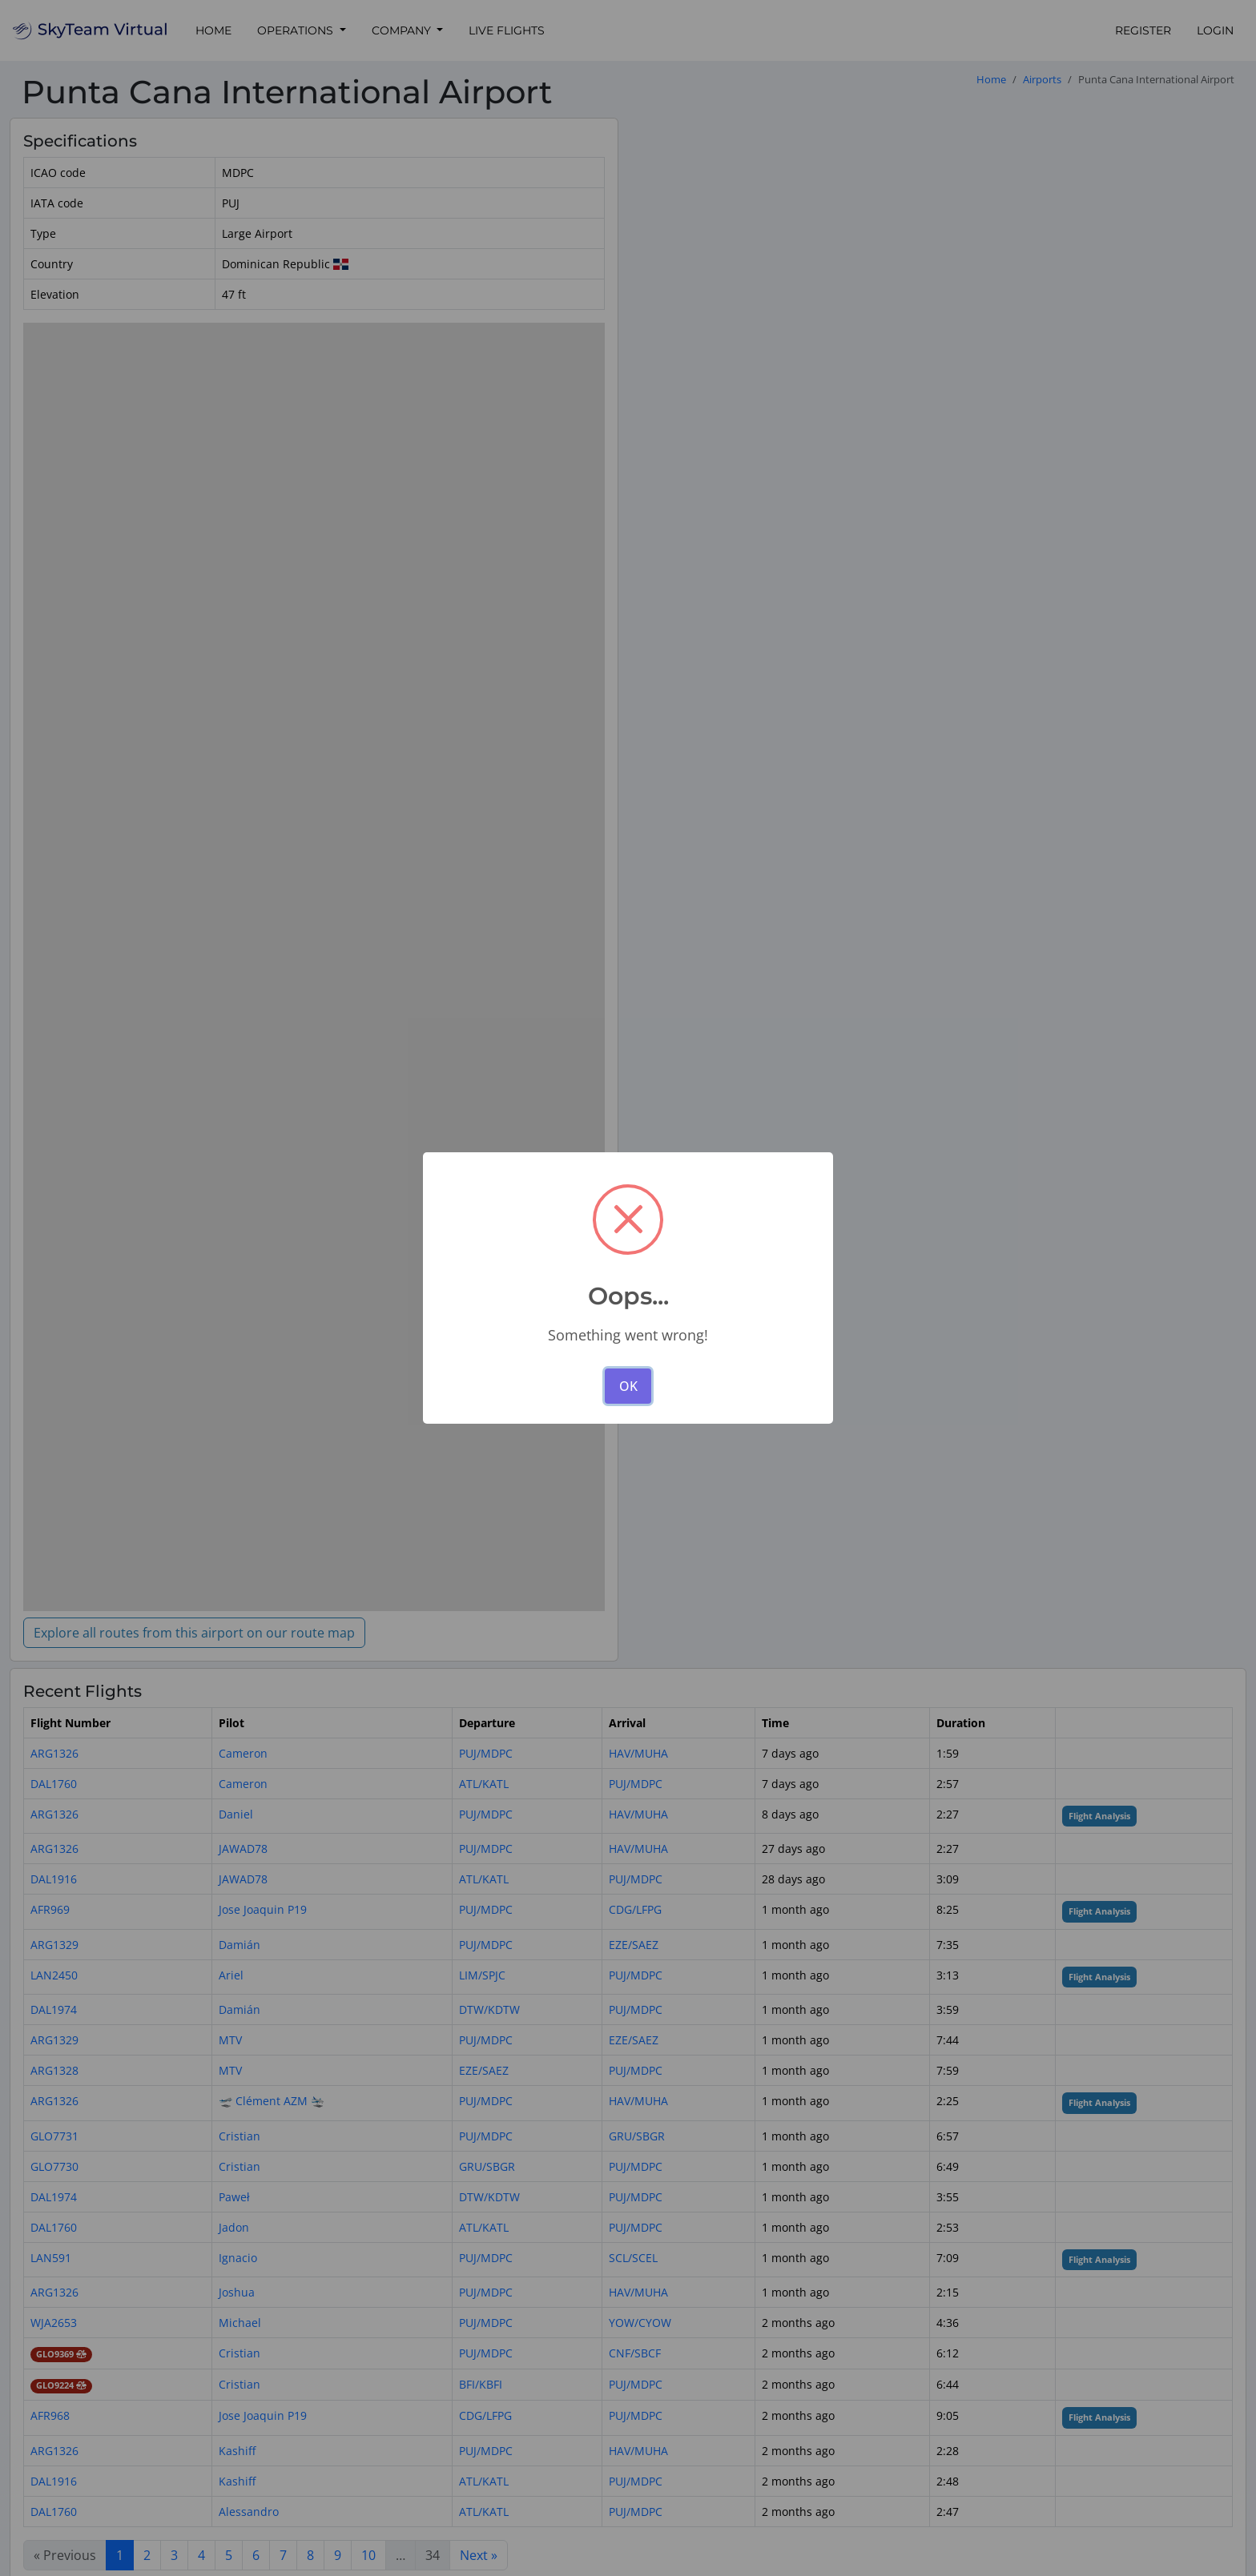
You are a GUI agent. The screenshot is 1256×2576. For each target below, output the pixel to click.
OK (628, 1386)
